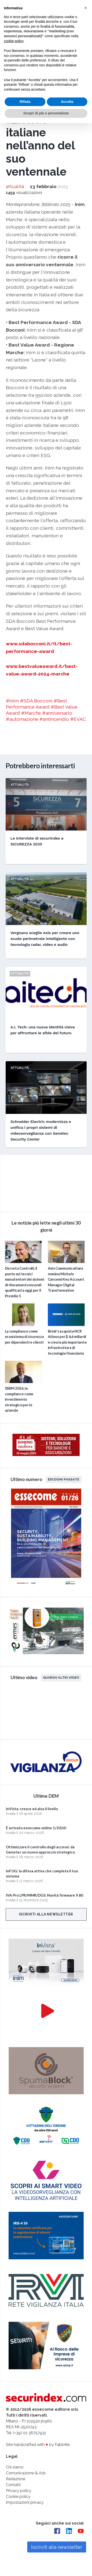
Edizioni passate (63, 1479)
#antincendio (54, 719)
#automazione (22, 719)
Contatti (13, 2484)
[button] (86, 8)
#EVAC (78, 719)
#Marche (31, 713)
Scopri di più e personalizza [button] (45, 113)
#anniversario (57, 713)
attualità (15, 186)
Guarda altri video (61, 1677)
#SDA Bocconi (36, 700)
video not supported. (46, 1182)
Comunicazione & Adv (26, 2473)
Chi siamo (15, 2467)
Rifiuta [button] (25, 102)
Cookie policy (18, 2496)
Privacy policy (18, 2490)
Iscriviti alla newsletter (46, 1914)
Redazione (15, 2479)
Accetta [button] (67, 102)
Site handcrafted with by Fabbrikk (38, 2444)
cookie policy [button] (13, 41)
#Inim (12, 700)
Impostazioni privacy (25, 2502)
